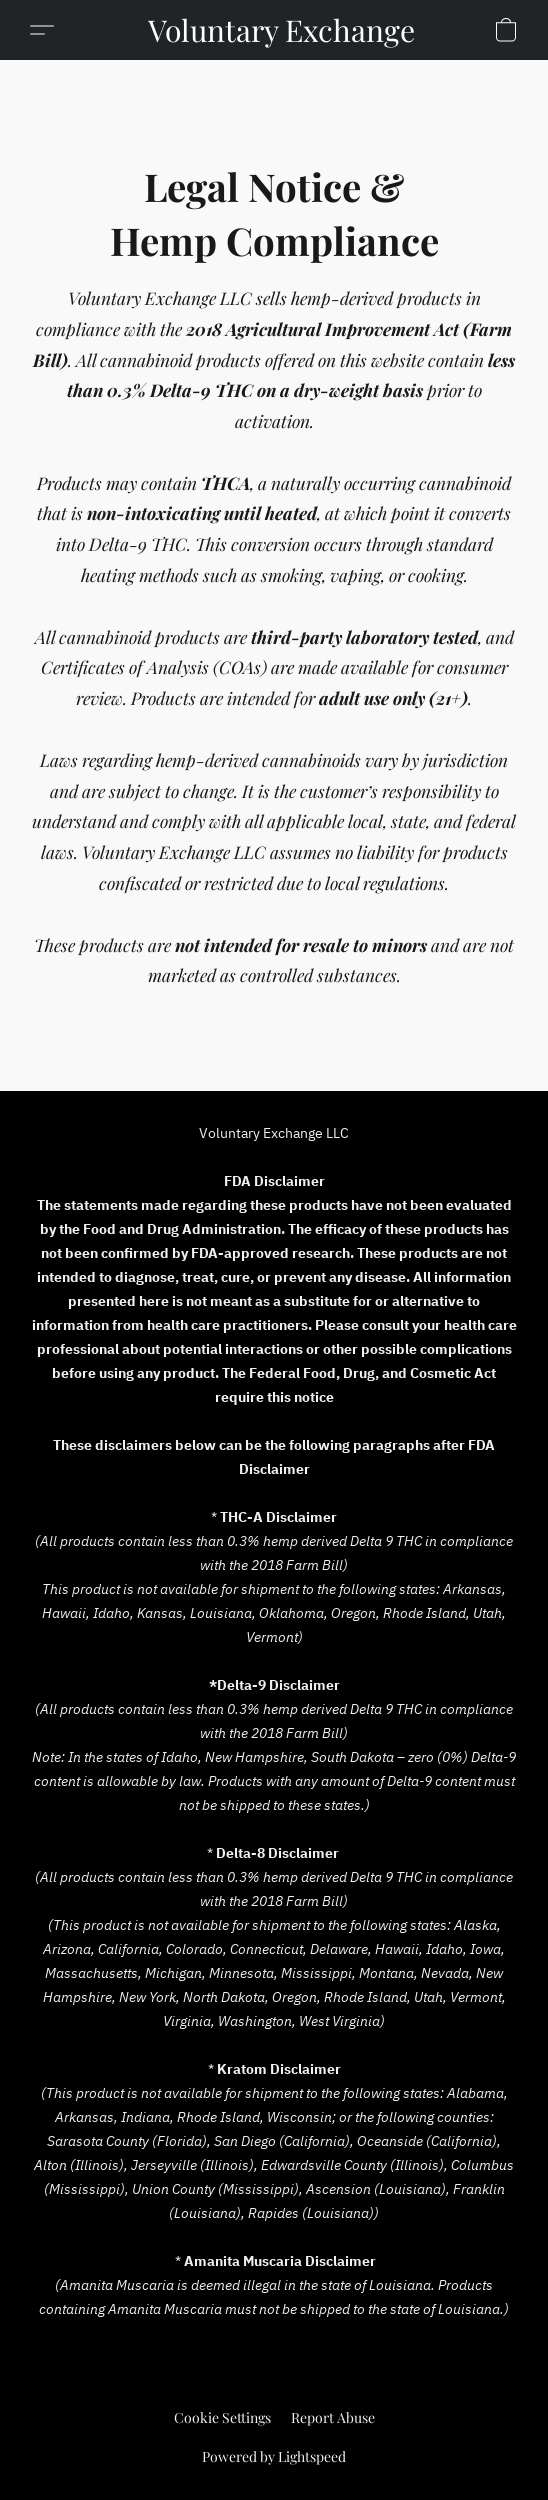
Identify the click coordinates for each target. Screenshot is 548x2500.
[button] (281, 30)
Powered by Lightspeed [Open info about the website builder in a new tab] (274, 2456)
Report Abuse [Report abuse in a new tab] (333, 2417)
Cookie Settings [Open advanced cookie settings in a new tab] (222, 2417)
